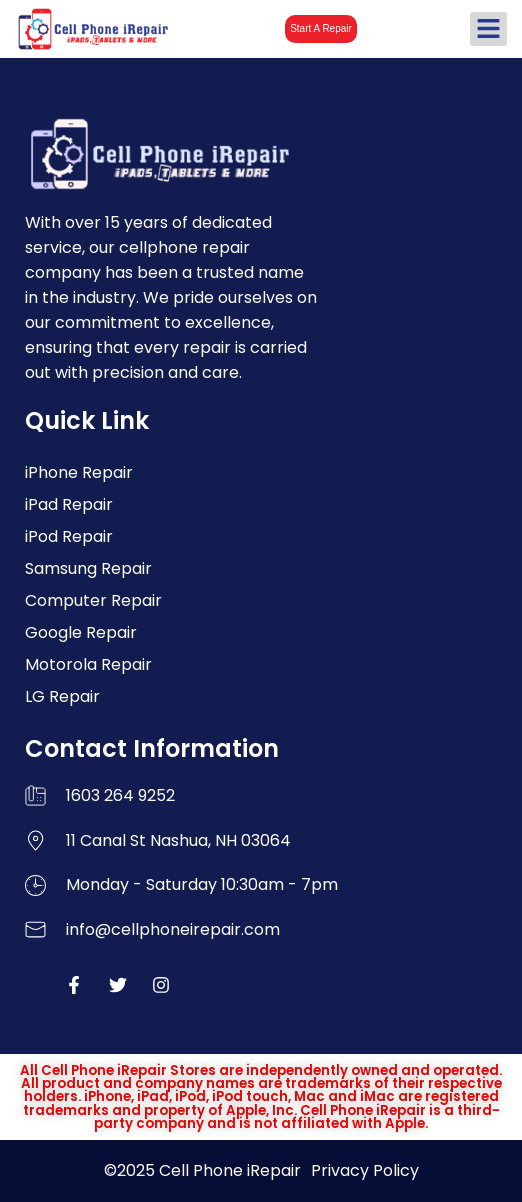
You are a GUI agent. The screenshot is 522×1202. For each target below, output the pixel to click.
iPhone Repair (79, 472)
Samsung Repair (88, 568)
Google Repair (81, 632)
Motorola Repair (88, 664)
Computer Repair (93, 600)
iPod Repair (69, 536)
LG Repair (62, 696)
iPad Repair (69, 504)
